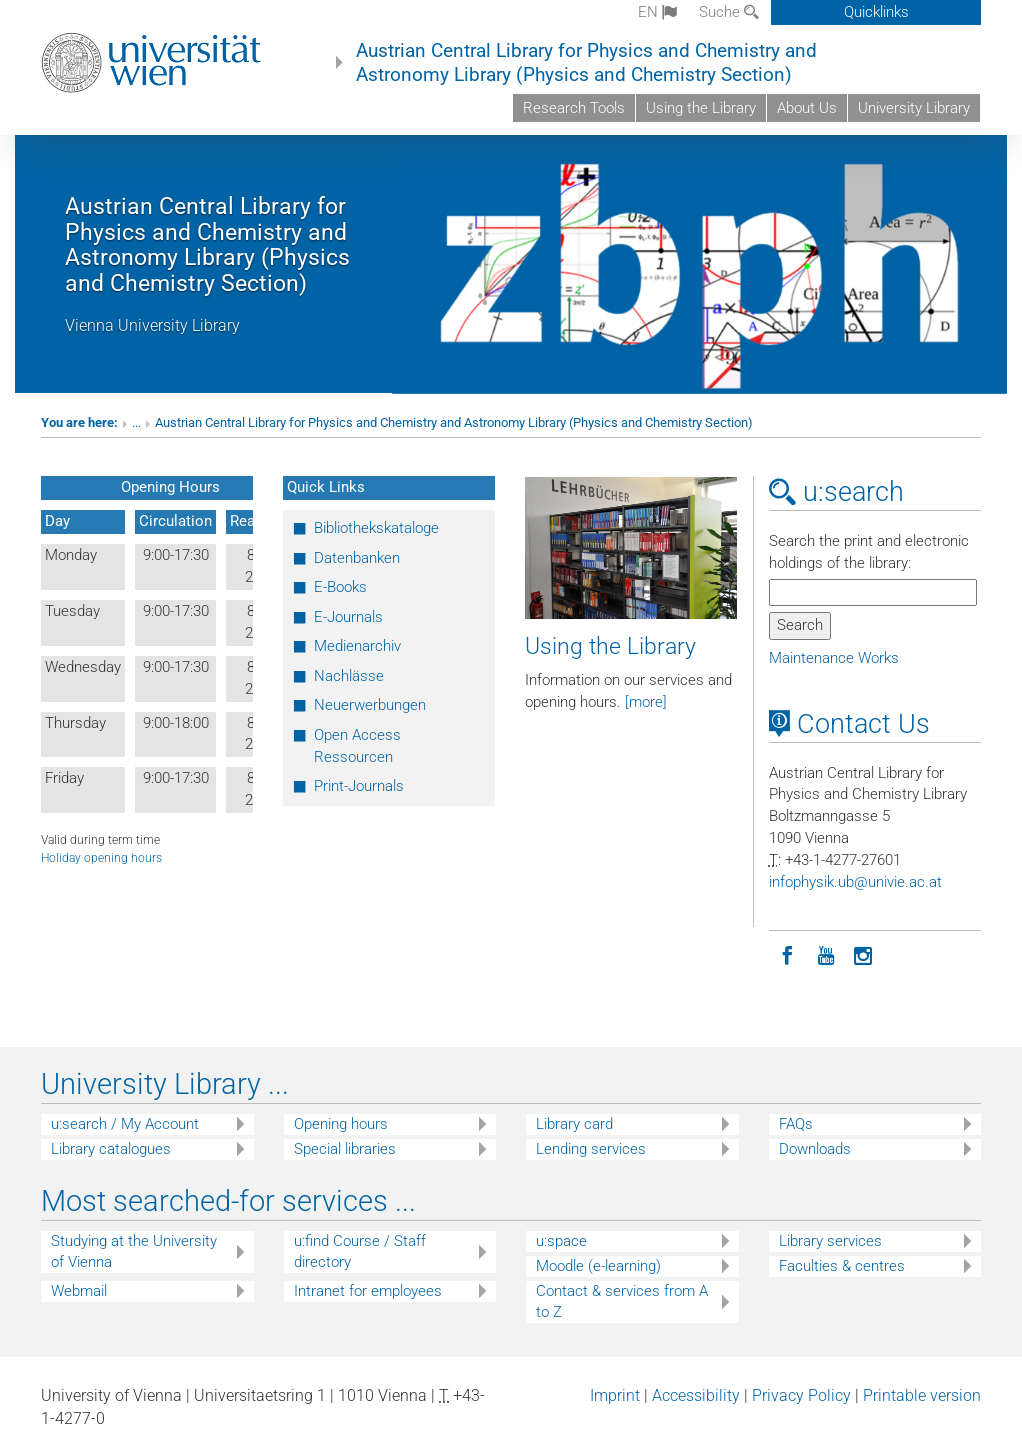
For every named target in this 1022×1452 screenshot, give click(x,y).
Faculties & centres (842, 1266)
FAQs (796, 1124)
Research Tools (574, 108)
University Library (914, 108)
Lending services (591, 1149)
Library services (830, 1241)
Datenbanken (357, 558)
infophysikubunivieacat (855, 882)
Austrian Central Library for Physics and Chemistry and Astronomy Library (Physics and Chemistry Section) (586, 63)
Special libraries (345, 1149)
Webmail (79, 1291)
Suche (729, 12)
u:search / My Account (125, 1124)
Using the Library (701, 108)
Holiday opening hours (101, 858)
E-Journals (348, 617)
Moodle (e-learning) (598, 1266)
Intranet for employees (368, 1291)
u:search (836, 492)
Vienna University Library (152, 325)
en (657, 12)
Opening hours (341, 1124)
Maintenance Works (834, 658)
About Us (807, 108)
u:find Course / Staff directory (360, 1251)
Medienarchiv (357, 646)
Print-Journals (359, 786)
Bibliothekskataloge (376, 528)
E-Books (340, 587)
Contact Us (849, 724)
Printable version (922, 1395)
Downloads (815, 1149)
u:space (561, 1241)
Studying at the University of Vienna (134, 1251)
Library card (574, 1124)
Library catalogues (111, 1149)
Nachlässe (349, 676)
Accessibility (696, 1395)
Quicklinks (876, 12)
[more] (646, 702)
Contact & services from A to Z (622, 1301)
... (136, 422)
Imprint (615, 1395)
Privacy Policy (801, 1395)
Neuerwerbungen (370, 705)
